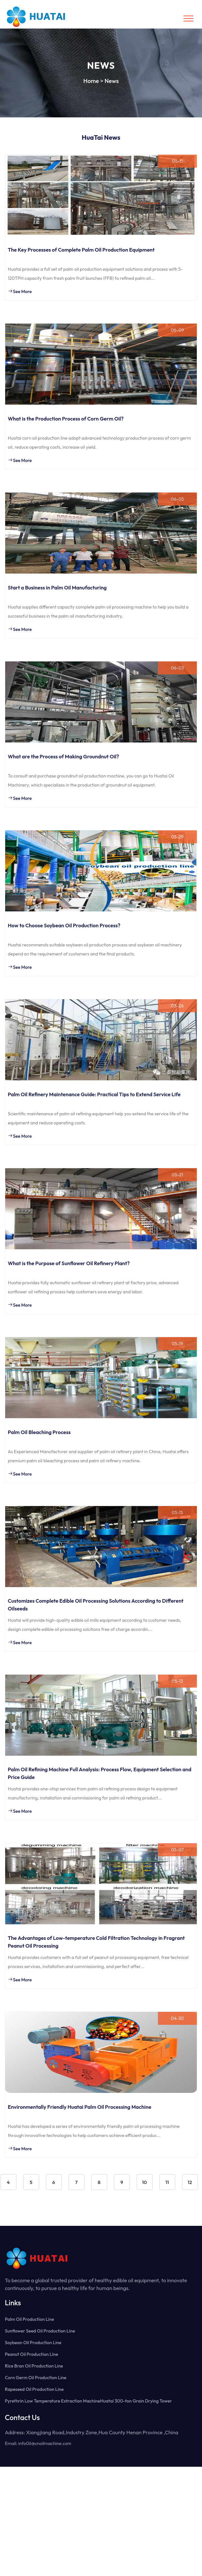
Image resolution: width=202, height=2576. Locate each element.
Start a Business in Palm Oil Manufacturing (57, 587)
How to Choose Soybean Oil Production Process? (64, 925)
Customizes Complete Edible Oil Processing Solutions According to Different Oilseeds (96, 1604)
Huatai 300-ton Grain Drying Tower (136, 2401)
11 (167, 2182)
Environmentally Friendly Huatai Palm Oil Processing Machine (79, 2107)
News (111, 81)
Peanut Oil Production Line (31, 2354)
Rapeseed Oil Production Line (34, 2389)
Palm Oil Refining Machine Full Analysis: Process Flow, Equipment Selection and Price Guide (99, 1773)
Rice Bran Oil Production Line (34, 2366)
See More (20, 291)
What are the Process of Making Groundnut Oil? (63, 756)
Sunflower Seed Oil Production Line (40, 2331)
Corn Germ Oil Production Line (35, 2377)
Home (91, 81)
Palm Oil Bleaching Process (39, 1432)
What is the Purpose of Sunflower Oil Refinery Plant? (69, 1263)
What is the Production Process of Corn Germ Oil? (66, 418)
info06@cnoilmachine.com (44, 2443)
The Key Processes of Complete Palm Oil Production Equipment (81, 249)
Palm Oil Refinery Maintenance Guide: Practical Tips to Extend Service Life (94, 1094)
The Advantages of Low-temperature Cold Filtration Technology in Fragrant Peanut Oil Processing (96, 1942)
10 (144, 2182)
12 (190, 2182)
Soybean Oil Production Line (33, 2342)
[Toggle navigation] (188, 18)
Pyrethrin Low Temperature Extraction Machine (52, 2401)
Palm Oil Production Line (29, 2319)
